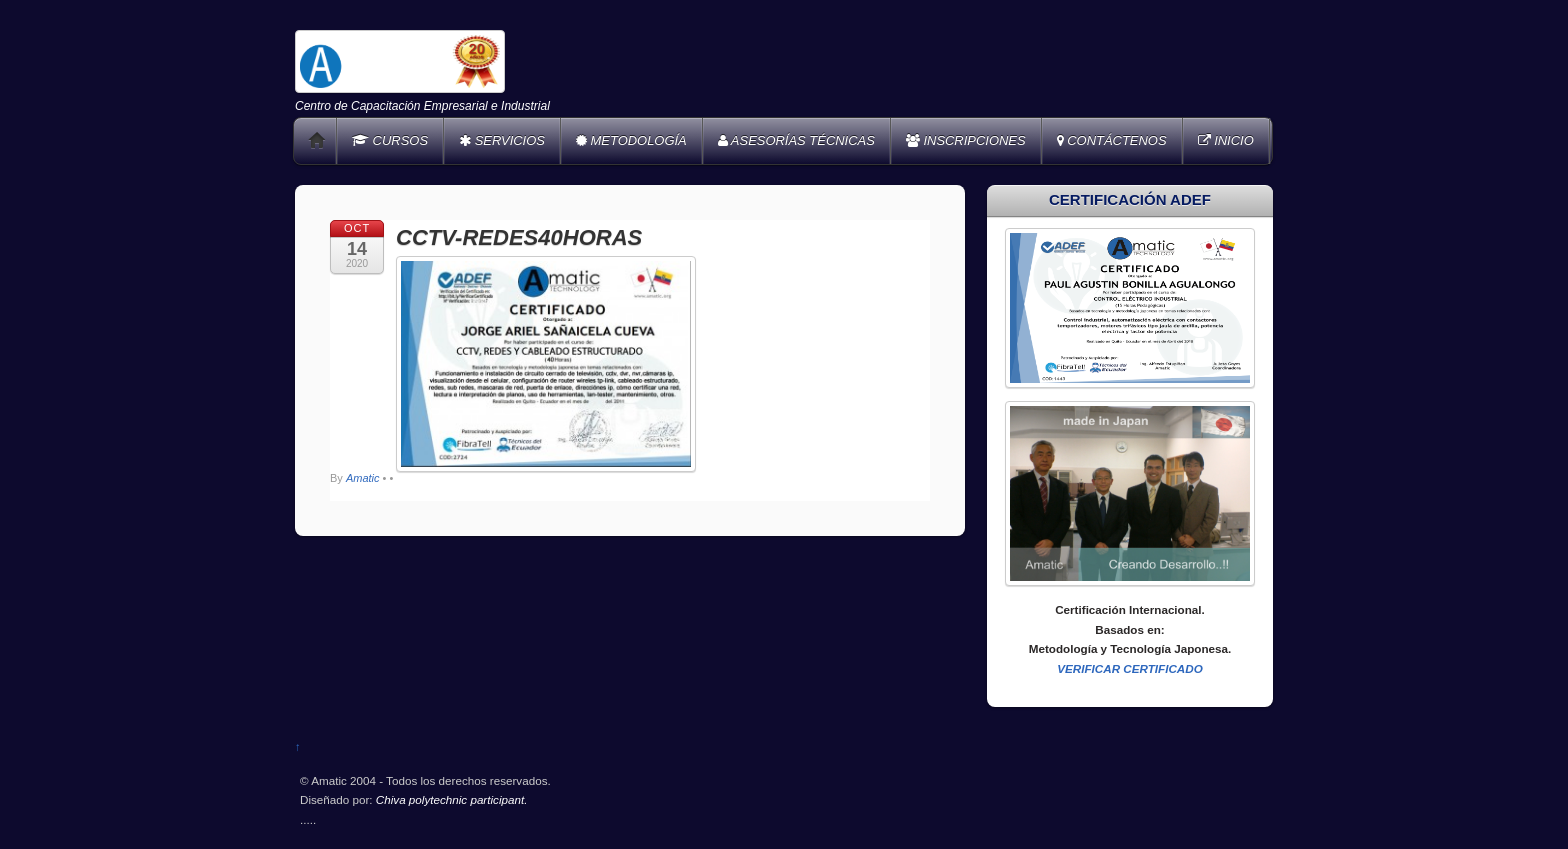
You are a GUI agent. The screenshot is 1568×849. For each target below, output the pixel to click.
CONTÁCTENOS (1112, 140)
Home (317, 141)
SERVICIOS (502, 140)
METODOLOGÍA (631, 140)
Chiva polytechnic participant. (452, 799)
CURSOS (390, 140)
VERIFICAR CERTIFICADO (1130, 668)
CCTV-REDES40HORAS (519, 237)
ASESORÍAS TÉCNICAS (796, 140)
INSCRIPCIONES (966, 140)
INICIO (1226, 140)
